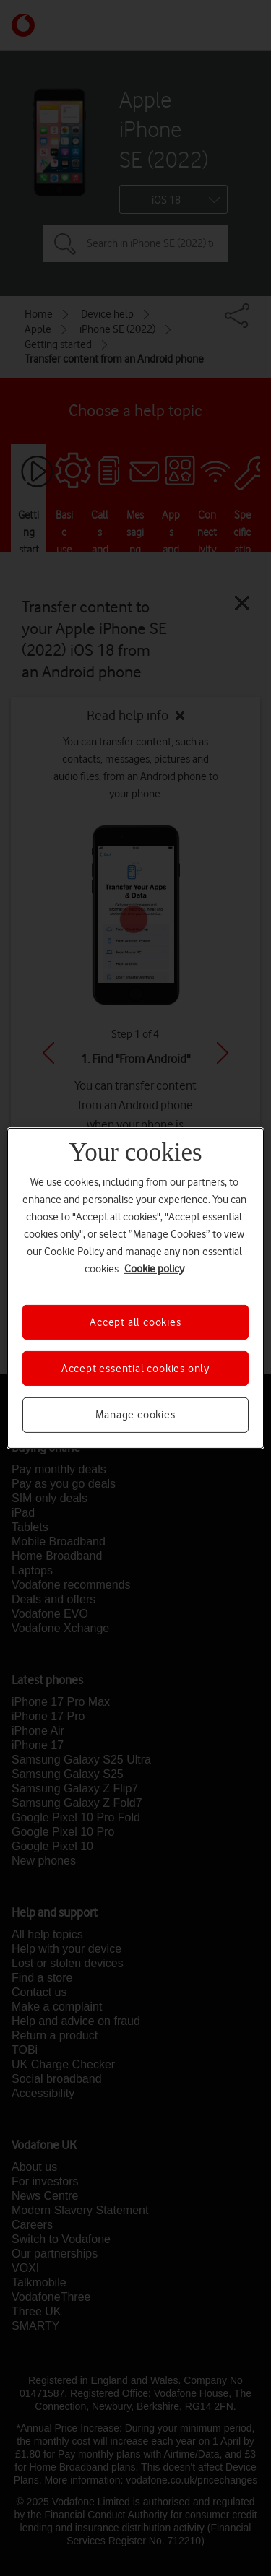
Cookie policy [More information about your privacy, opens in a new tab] (154, 1268)
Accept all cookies (135, 1321)
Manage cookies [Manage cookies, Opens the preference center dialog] (135, 1414)
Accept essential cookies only (135, 1368)
